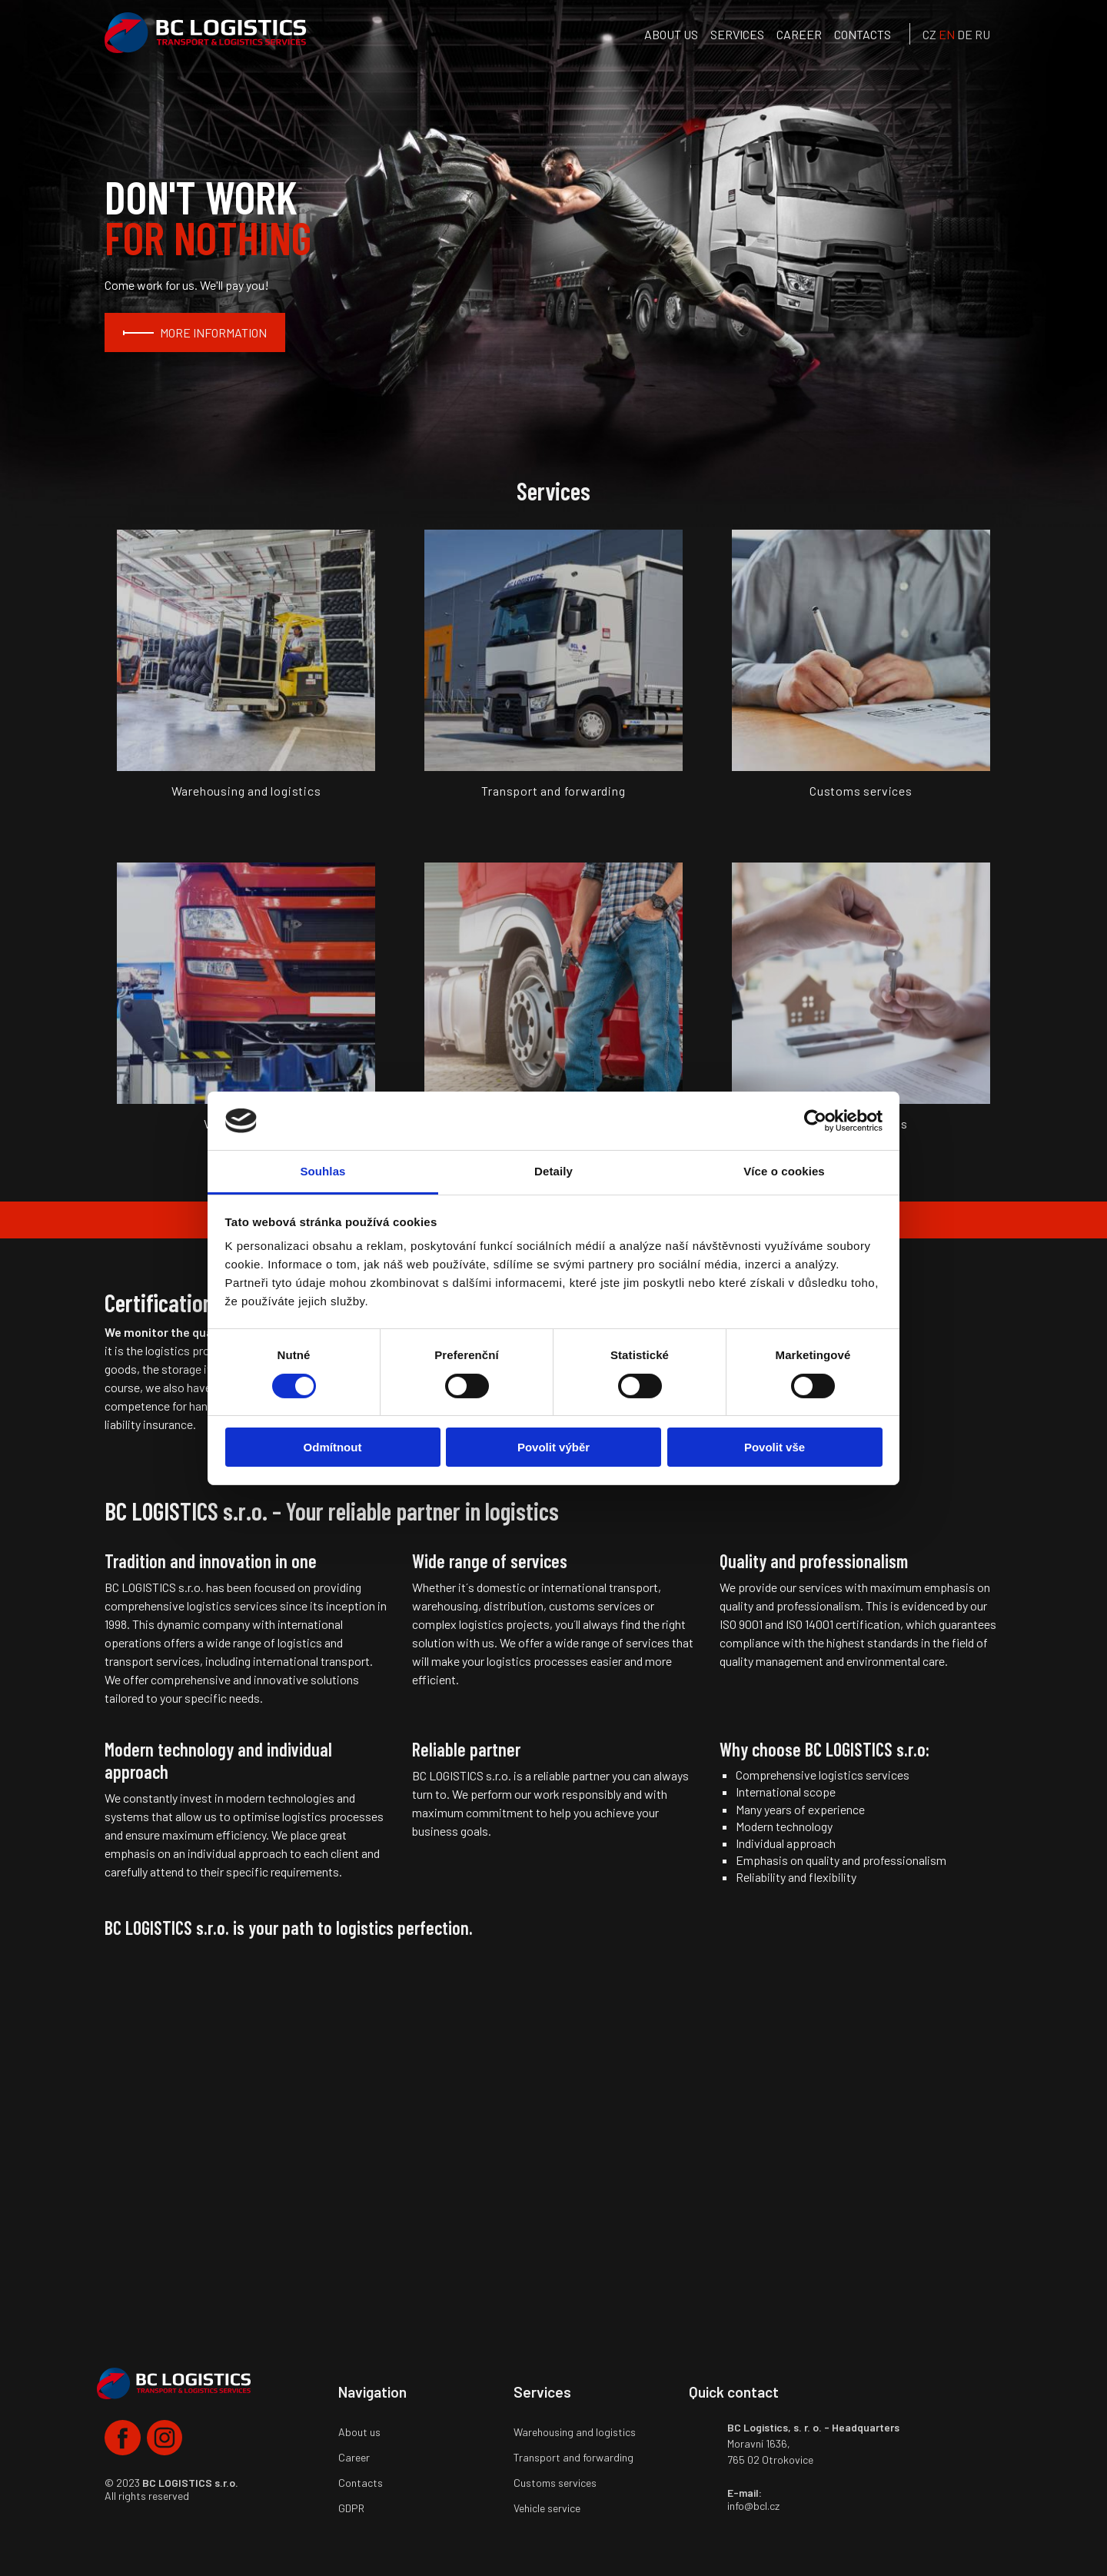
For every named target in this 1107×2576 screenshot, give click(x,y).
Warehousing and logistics (575, 2431)
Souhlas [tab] (322, 1171)
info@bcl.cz (753, 2505)
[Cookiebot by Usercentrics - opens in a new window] (815, 1120)
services (737, 34)
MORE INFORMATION (213, 332)
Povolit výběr (553, 1447)
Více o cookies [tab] (784, 1171)
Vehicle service (547, 2508)
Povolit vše (774, 1447)
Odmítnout (333, 1447)
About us (671, 34)
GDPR (351, 2508)
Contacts (862, 34)
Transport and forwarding (573, 2457)
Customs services (555, 2482)
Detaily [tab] (553, 1171)
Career (799, 34)
